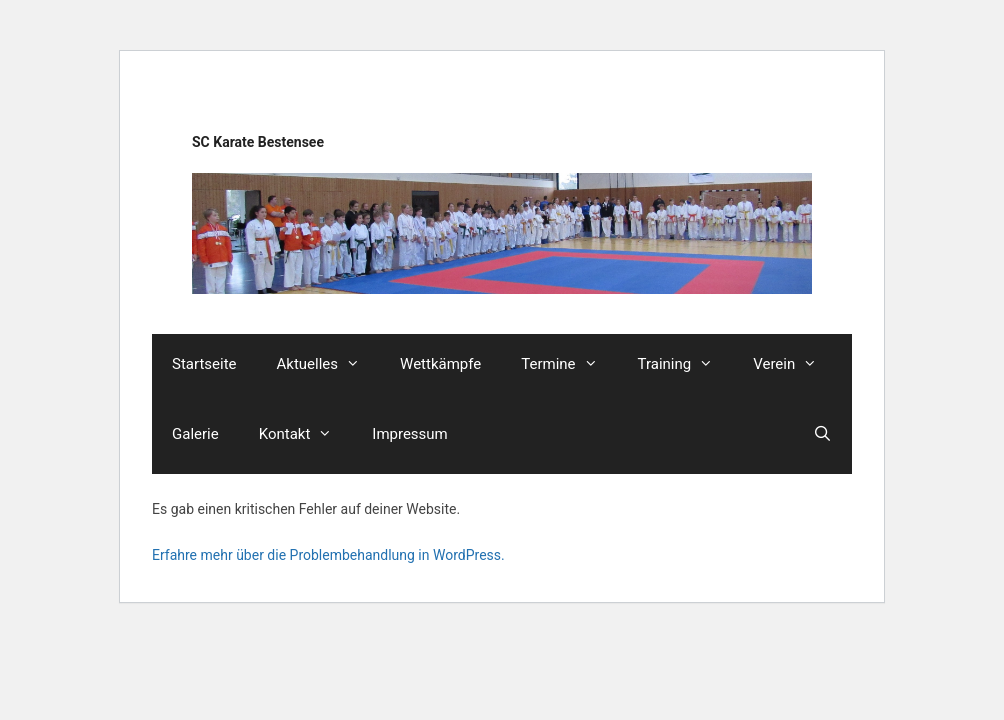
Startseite (204, 364)
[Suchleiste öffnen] (822, 434)
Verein (795, 364)
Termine (569, 364)
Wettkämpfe (440, 364)
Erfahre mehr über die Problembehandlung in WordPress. (328, 555)
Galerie (195, 434)
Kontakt (306, 434)
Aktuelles (329, 364)
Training (686, 364)
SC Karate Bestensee (258, 142)
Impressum (409, 434)
